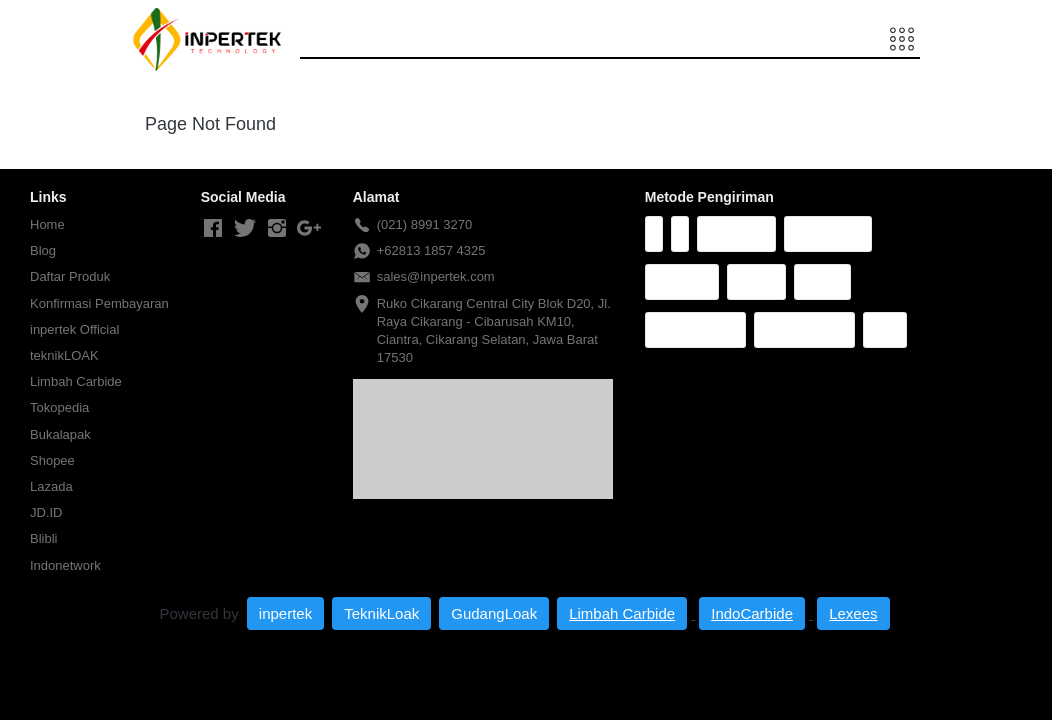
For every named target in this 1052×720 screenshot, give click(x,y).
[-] (213, 229)
